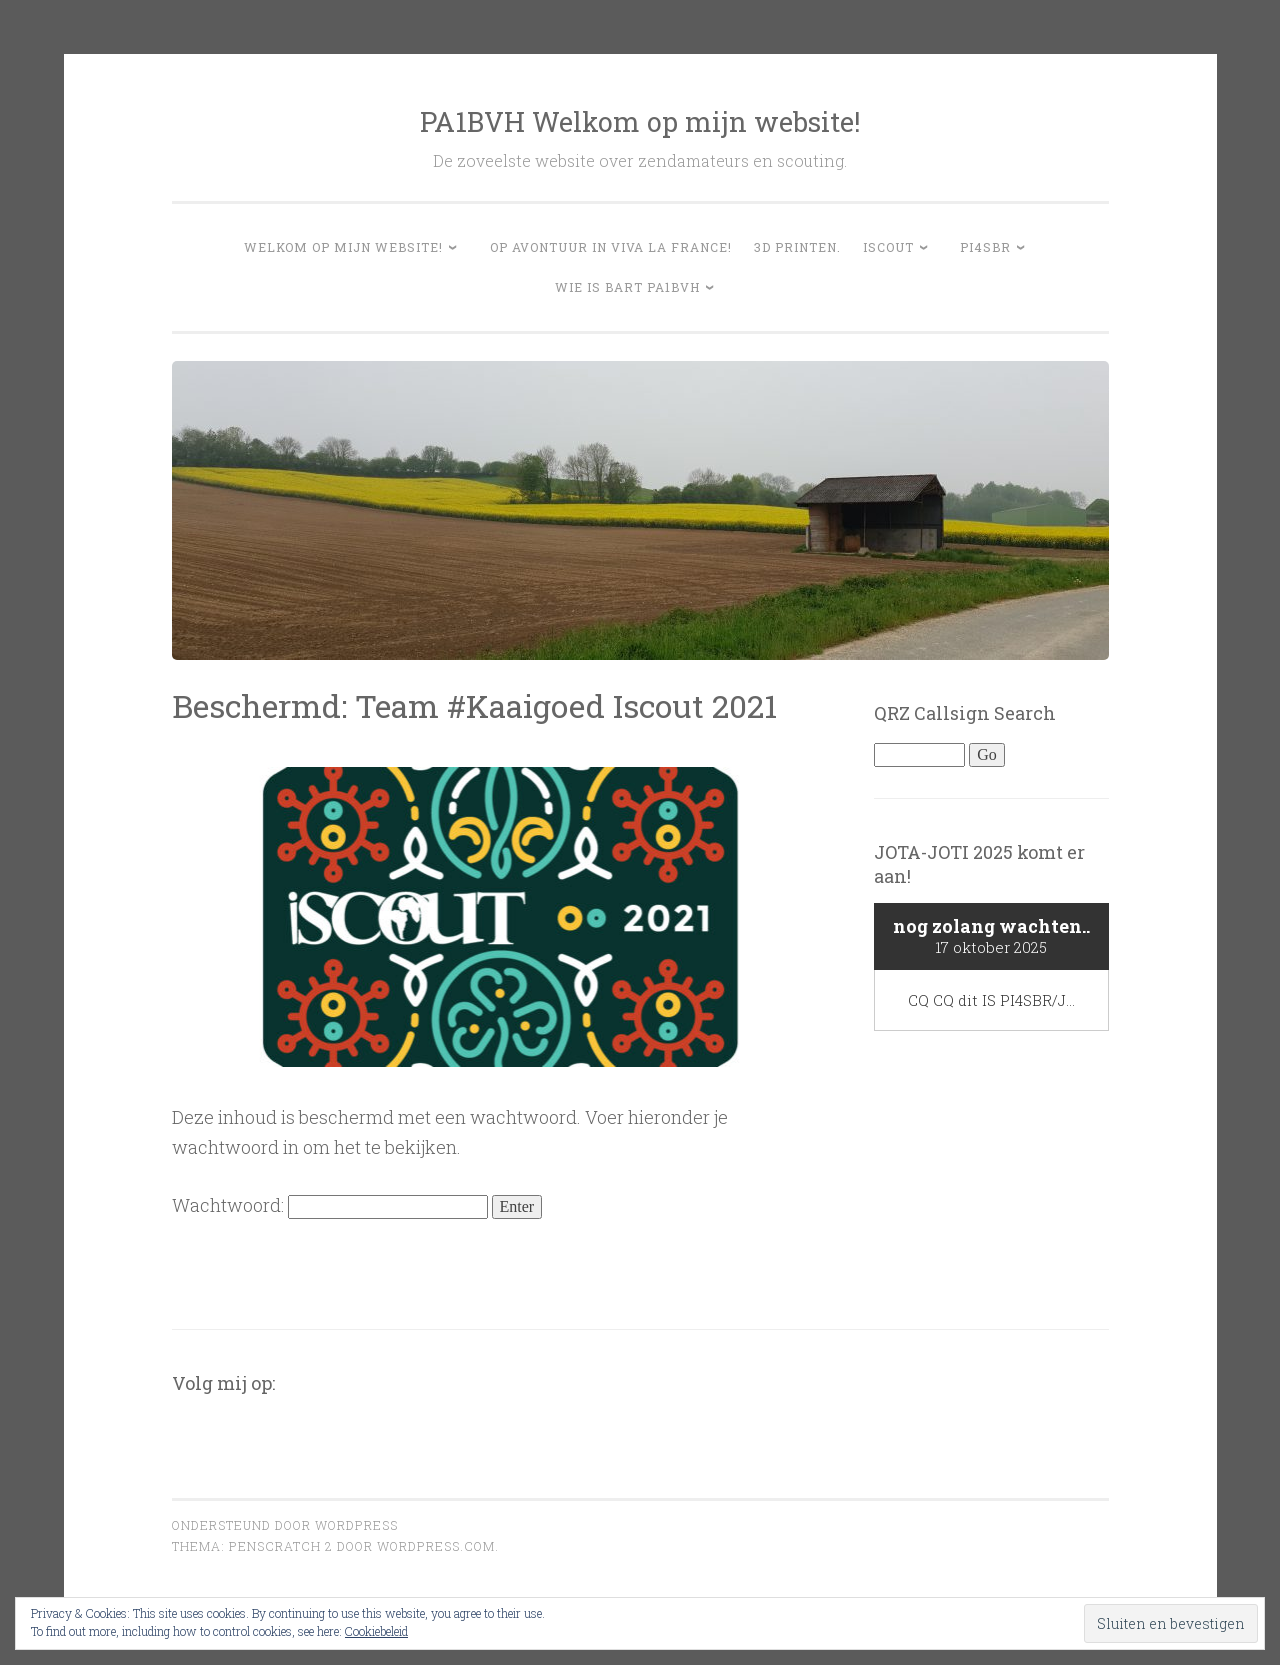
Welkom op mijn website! (343, 247)
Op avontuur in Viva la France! (611, 247)
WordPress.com (436, 1546)
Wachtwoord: (330, 1205)
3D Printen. (797, 247)
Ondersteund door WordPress (285, 1525)
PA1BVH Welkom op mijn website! (640, 121)
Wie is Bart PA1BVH (627, 287)
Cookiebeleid (376, 1631)
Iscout (888, 247)
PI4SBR (985, 247)
